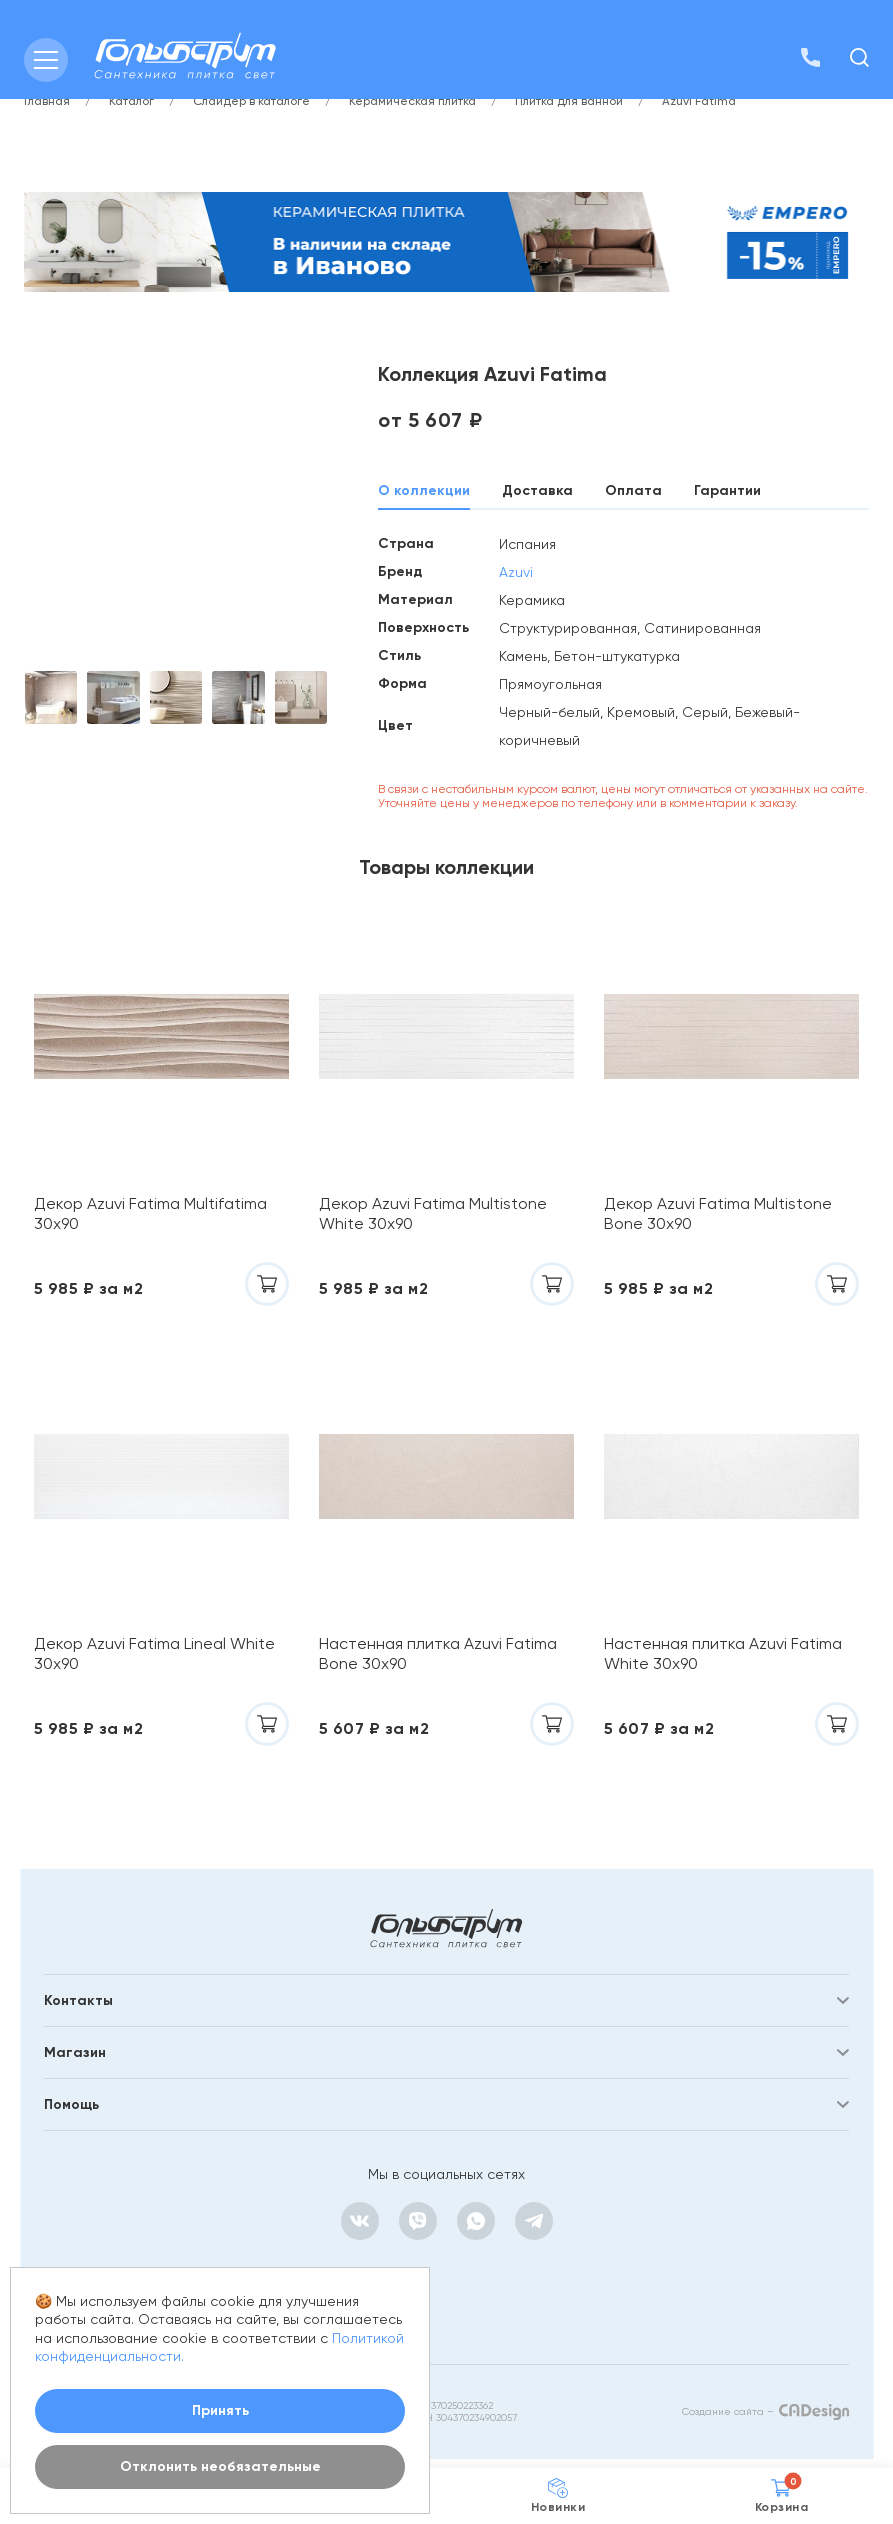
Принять (220, 2410)
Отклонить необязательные (220, 2466)
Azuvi (516, 572)
